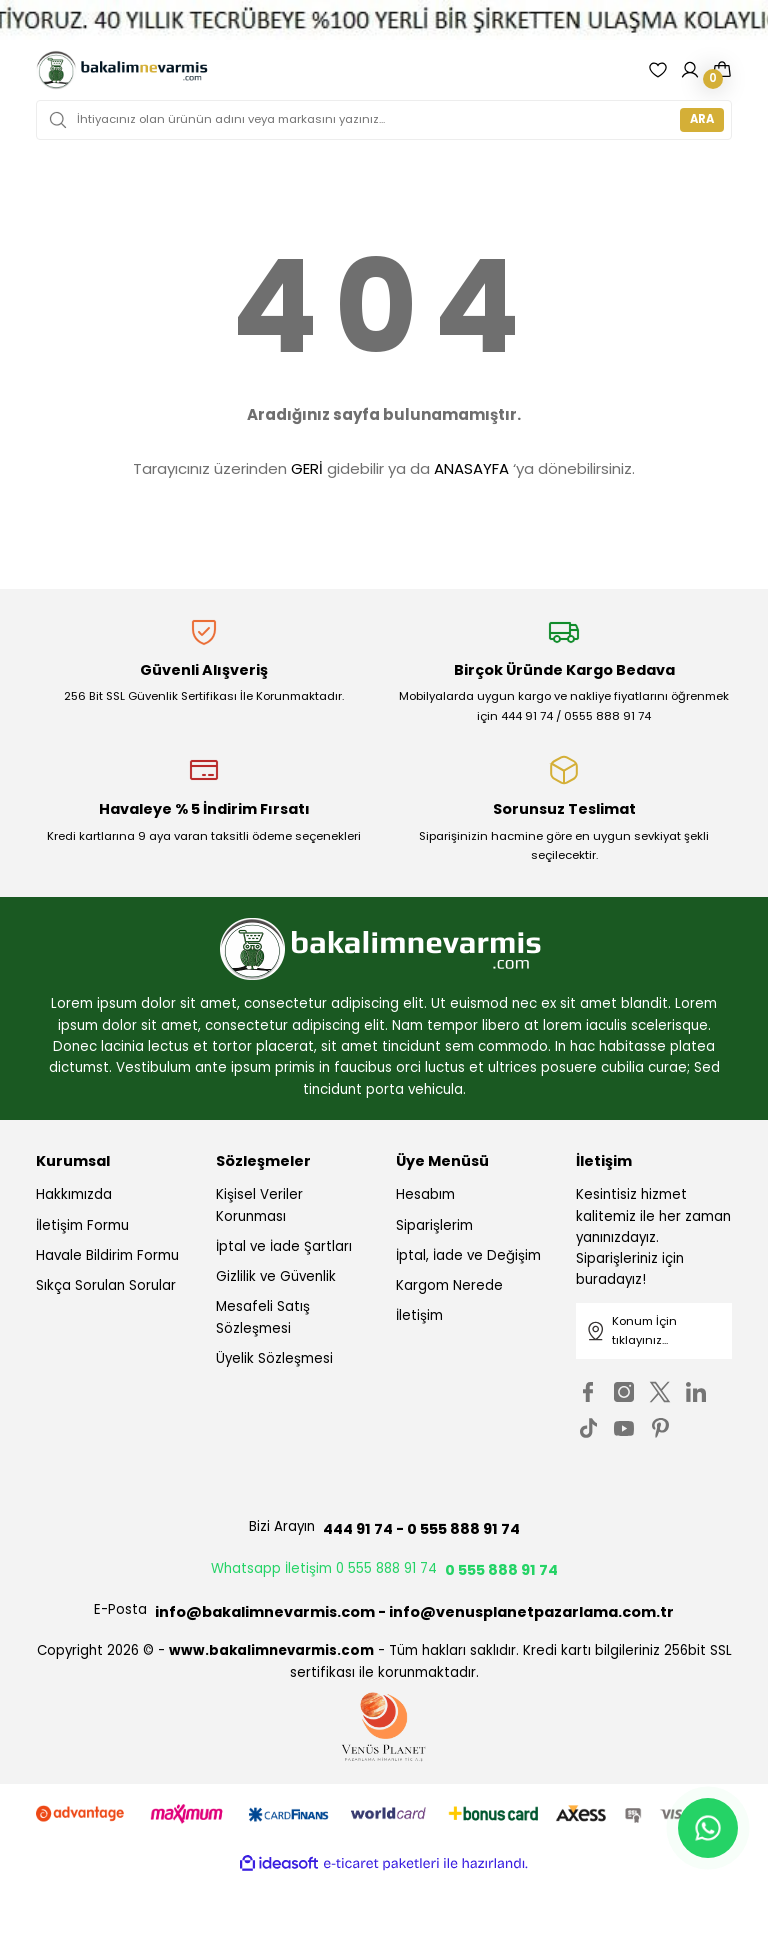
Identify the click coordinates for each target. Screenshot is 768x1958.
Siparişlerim (434, 1225)
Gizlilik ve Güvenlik (276, 1276)
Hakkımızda (74, 1194)
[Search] (384, 120)
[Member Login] (690, 70)
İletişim (419, 1315)
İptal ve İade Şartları (284, 1246)
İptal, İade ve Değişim (468, 1255)
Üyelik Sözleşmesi (274, 1358)
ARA (702, 119)
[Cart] (722, 70)
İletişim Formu (82, 1225)
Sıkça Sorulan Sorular (106, 1285)
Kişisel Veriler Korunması (259, 1205)
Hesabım (425, 1194)
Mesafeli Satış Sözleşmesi (263, 1317)
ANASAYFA (471, 468)
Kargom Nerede (449, 1285)
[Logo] (122, 70)
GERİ (307, 468)
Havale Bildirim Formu (107, 1255)
